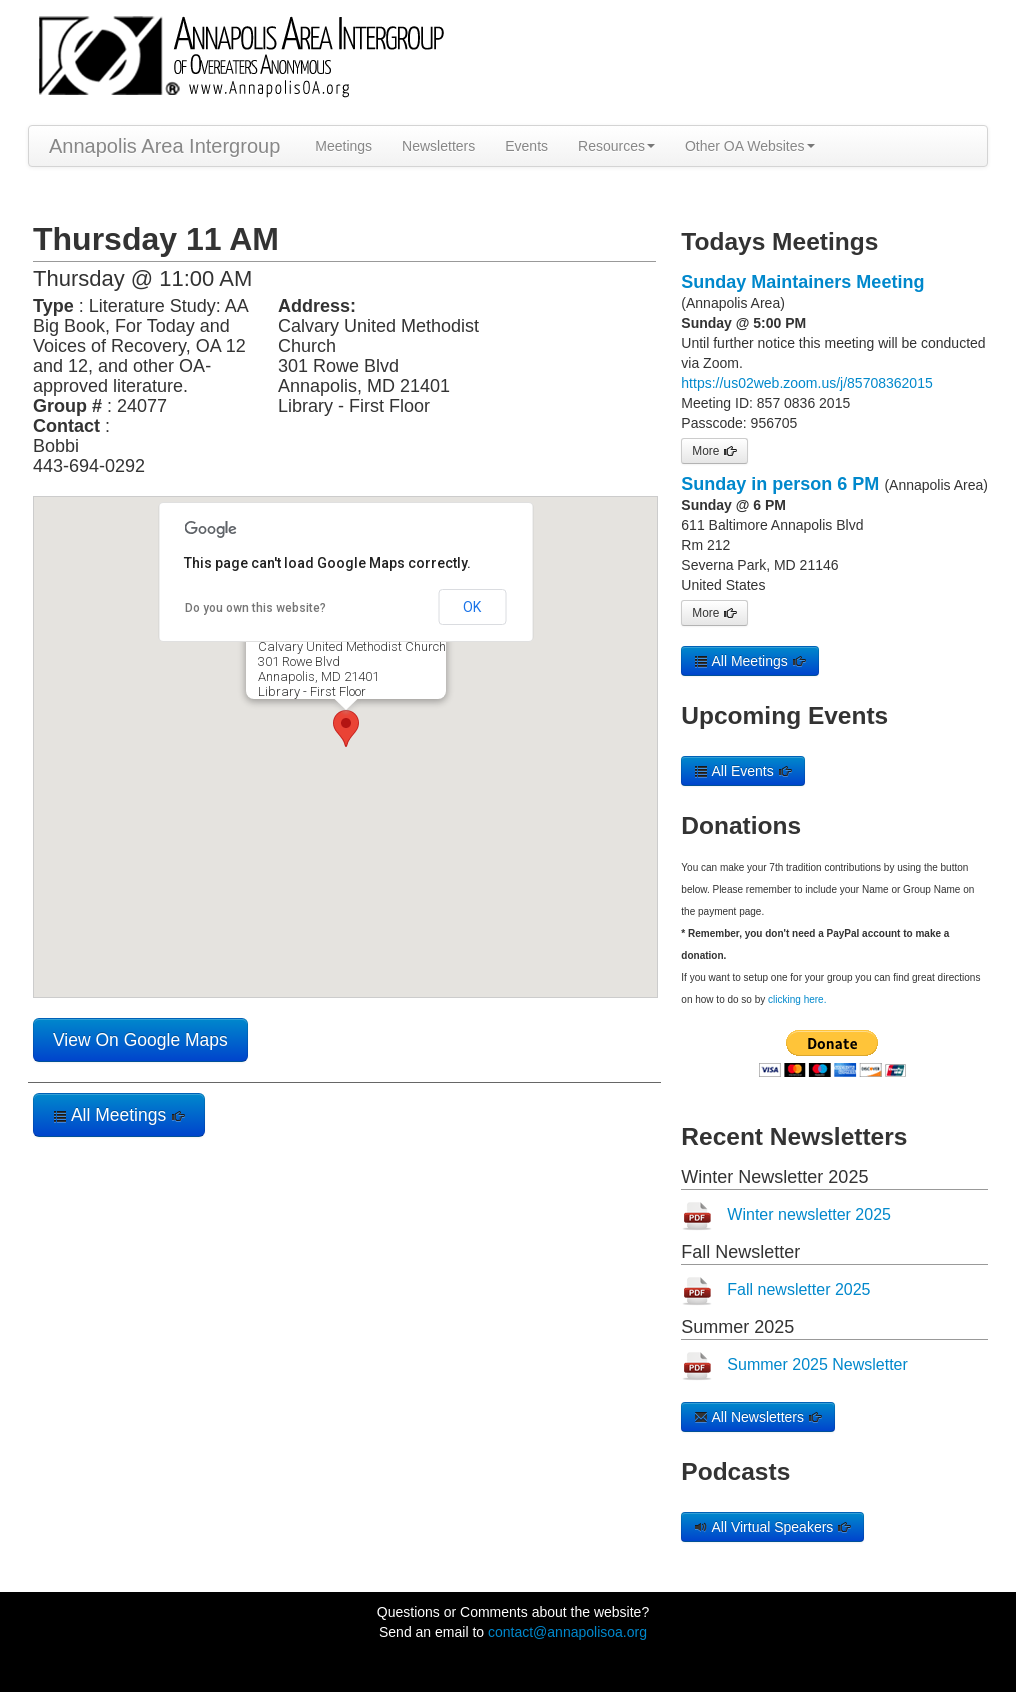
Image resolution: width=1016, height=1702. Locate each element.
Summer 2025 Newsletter (817, 1364)
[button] (346, 728)
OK (472, 607)
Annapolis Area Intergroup (164, 146)
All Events (742, 771)
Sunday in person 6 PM (780, 484)
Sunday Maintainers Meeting (802, 282)
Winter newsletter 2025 (809, 1214)
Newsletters (438, 146)
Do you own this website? (255, 608)
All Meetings (119, 1115)
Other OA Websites (750, 146)
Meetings (343, 146)
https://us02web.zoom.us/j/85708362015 (806, 383)
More (714, 451)
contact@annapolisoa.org (567, 1632)
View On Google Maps (140, 1040)
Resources (616, 146)
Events (526, 146)
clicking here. (797, 999)
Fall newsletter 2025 (798, 1289)
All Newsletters (758, 1417)
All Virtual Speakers (772, 1527)
